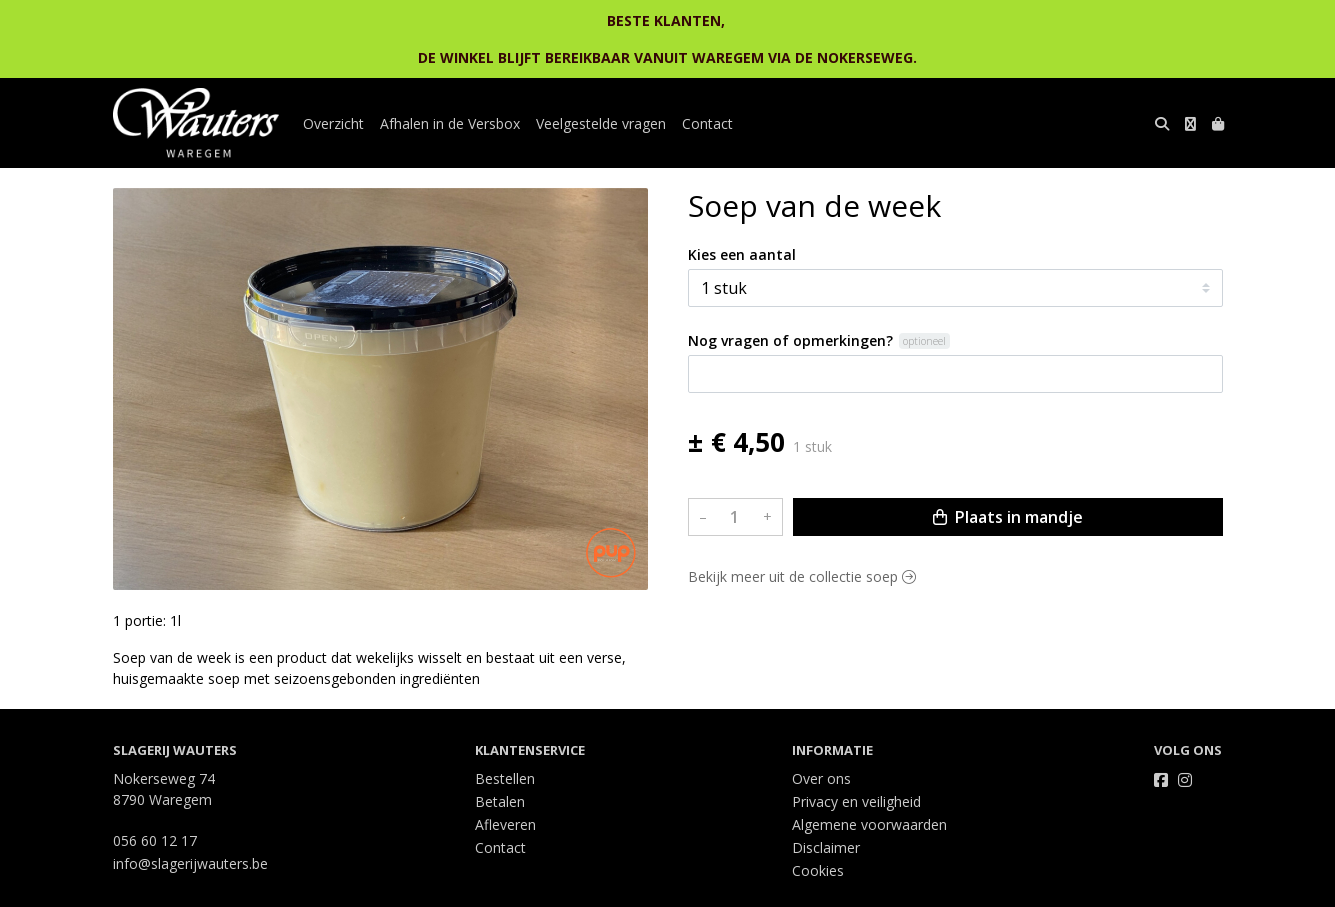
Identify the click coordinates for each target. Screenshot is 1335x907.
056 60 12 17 (155, 840)
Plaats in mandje (1008, 517)
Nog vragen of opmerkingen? (790, 340)
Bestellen (505, 778)
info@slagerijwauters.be (190, 863)
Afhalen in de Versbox (450, 123)
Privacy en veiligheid (856, 801)
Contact (707, 123)
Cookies (818, 870)
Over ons (821, 778)
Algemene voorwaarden (869, 824)
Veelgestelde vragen (601, 123)
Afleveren (505, 824)
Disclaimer (826, 847)
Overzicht (333, 123)
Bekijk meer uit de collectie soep (802, 576)
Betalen (500, 801)
